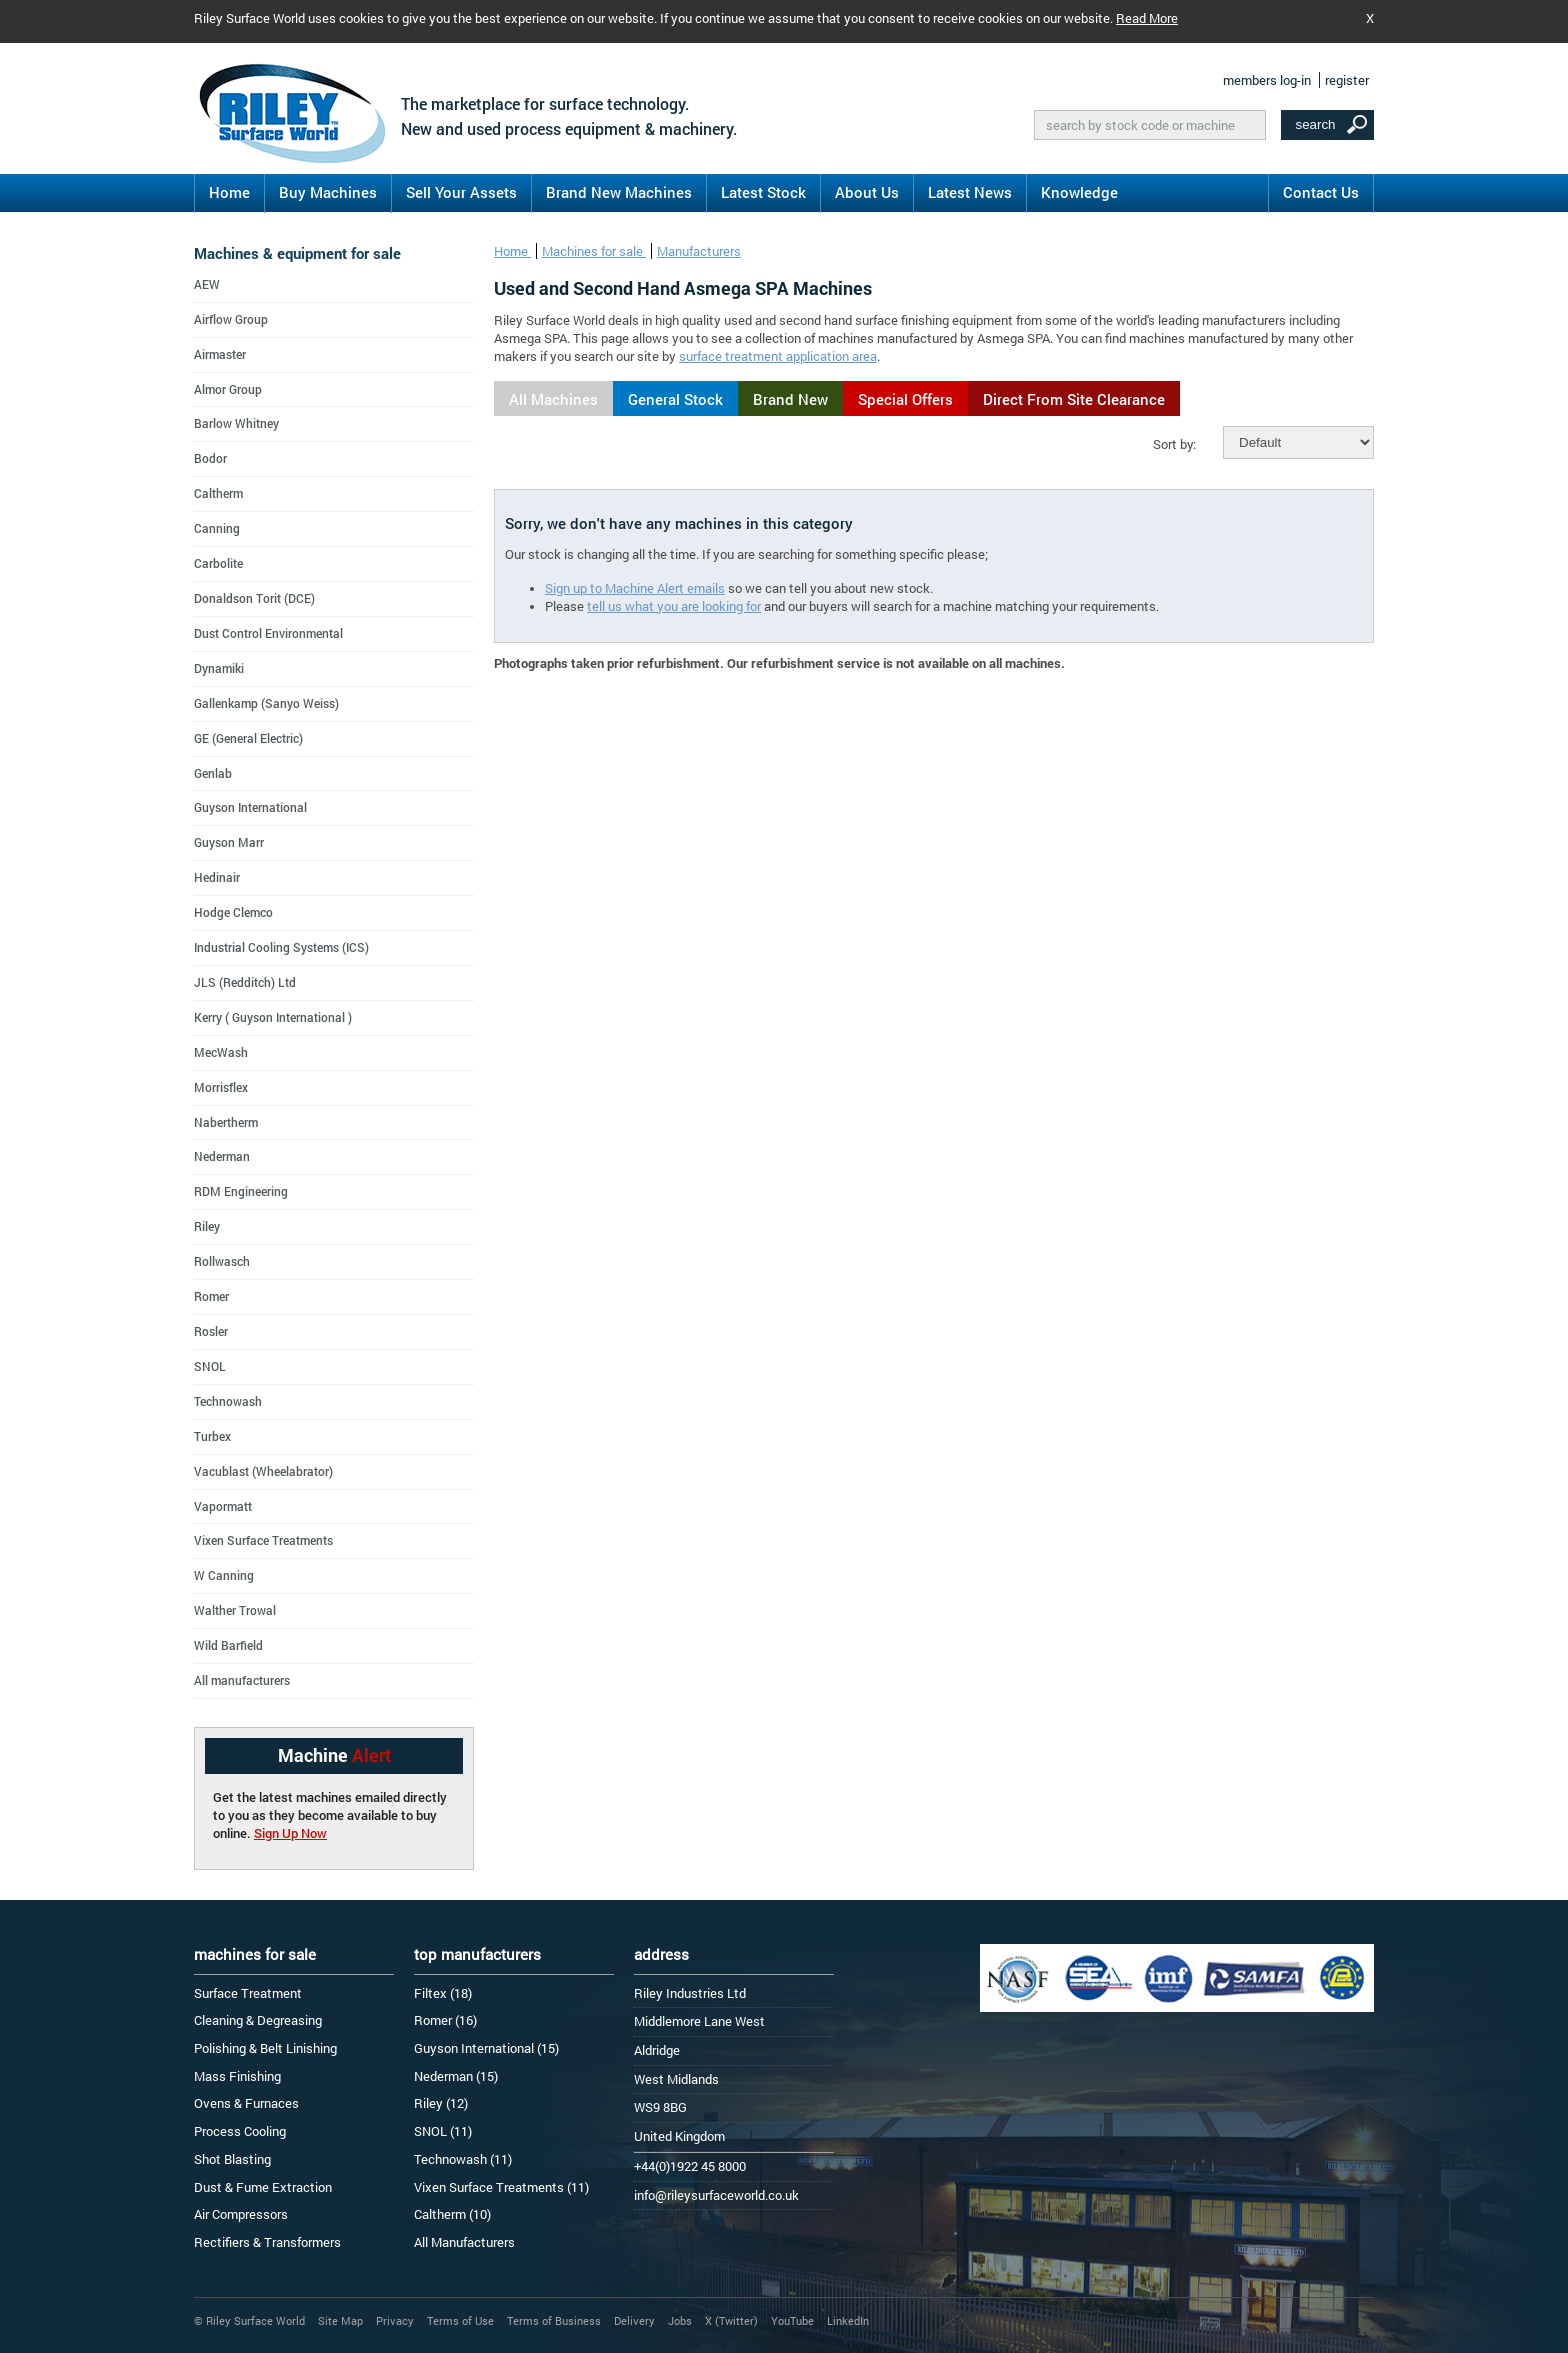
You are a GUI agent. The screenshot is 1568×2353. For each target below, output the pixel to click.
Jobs (680, 2320)
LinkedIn (848, 2320)
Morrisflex (221, 1087)
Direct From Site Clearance (1074, 399)
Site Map (340, 2320)
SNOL (210, 1366)
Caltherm (218, 493)
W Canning (224, 1575)
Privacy (395, 2320)
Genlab (213, 773)
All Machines (553, 399)
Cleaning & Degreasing (258, 2020)
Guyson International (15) (486, 2048)
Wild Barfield (228, 1645)
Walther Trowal (235, 1610)
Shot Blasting (232, 2159)
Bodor (210, 458)
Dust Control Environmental (268, 633)
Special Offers (905, 399)
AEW (207, 284)
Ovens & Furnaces (246, 2103)
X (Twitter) (731, 2320)
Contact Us (1321, 192)
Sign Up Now (290, 1833)
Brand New (790, 399)
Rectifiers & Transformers (267, 2242)
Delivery (634, 2320)
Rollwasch (222, 1261)
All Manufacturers (464, 2242)
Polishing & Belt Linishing (265, 2048)
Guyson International (250, 807)
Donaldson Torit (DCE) (254, 598)
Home (229, 192)
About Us (867, 192)
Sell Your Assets (461, 192)
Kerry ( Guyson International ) (273, 1017)
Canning (217, 528)
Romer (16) (445, 2020)
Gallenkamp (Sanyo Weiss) (266, 703)
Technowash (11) (463, 2159)
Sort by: (1174, 444)
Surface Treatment (248, 1993)
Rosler (211, 1331)
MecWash (221, 1052)
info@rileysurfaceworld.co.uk (716, 2195)
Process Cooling (240, 2131)
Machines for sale (594, 251)
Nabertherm (226, 1122)
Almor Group (228, 389)
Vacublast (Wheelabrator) (263, 1471)
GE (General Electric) (248, 738)
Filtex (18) (443, 1993)
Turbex (212, 1436)
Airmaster (220, 354)
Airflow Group (231, 319)
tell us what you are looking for (674, 606)
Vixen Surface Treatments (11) (501, 2187)
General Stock (675, 399)
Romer (211, 1296)
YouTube (792, 2320)
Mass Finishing (237, 2076)
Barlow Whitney (236, 423)
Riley (207, 1226)
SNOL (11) (443, 2131)
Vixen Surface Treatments (263, 1540)
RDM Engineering (241, 1191)
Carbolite (218, 563)
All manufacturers (242, 1680)
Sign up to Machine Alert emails (635, 588)
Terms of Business (554, 2320)
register (1347, 80)
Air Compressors (241, 2214)
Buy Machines (328, 192)
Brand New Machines (619, 192)
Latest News (970, 192)
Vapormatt (223, 1506)
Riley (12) (441, 2103)
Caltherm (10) (452, 2214)
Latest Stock (763, 192)
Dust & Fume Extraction (263, 2187)
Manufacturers (699, 251)
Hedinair (217, 877)
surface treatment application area (778, 356)
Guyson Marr (229, 842)
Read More (1147, 18)
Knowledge (1079, 192)
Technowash (228, 1401)
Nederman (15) (456, 2076)
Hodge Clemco (233, 912)
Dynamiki (219, 668)
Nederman (222, 1156)
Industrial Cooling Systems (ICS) (281, 947)
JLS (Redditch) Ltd (245, 982)
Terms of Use (460, 2320)
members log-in (1267, 80)
